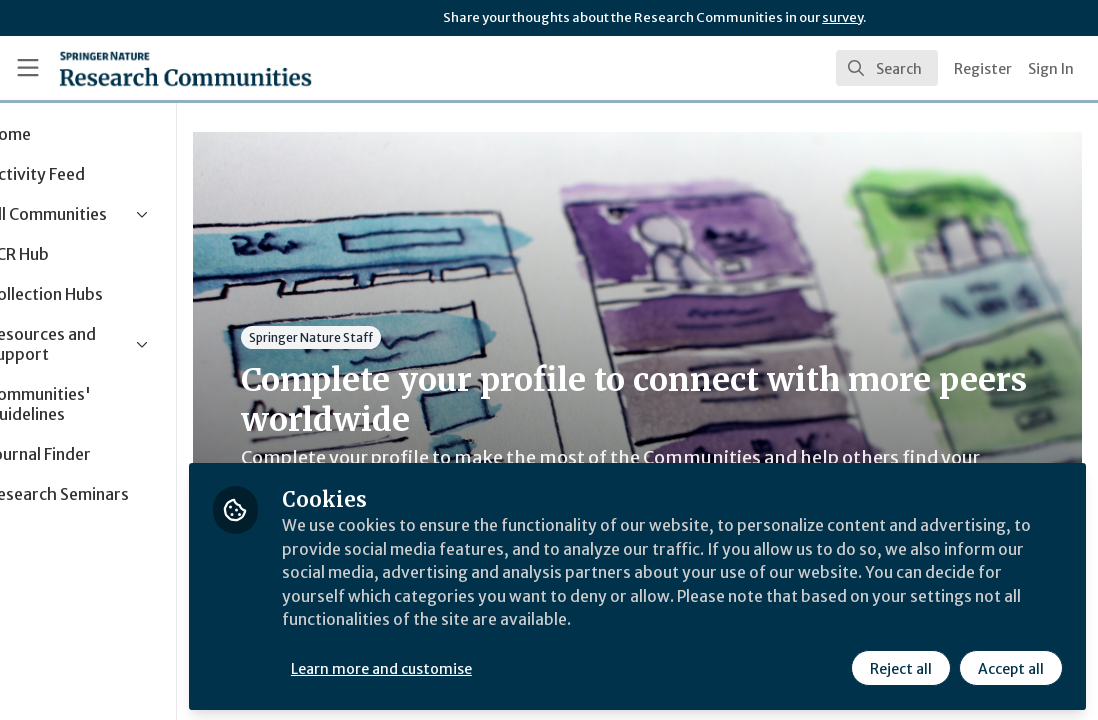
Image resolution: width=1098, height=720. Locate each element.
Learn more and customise (460, 667)
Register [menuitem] (983, 69)
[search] (887, 68)
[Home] (185, 68)
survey (842, 17)
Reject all (900, 667)
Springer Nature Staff (390, 337)
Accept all (1010, 667)
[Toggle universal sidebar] (28, 68)
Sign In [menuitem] (1051, 69)
